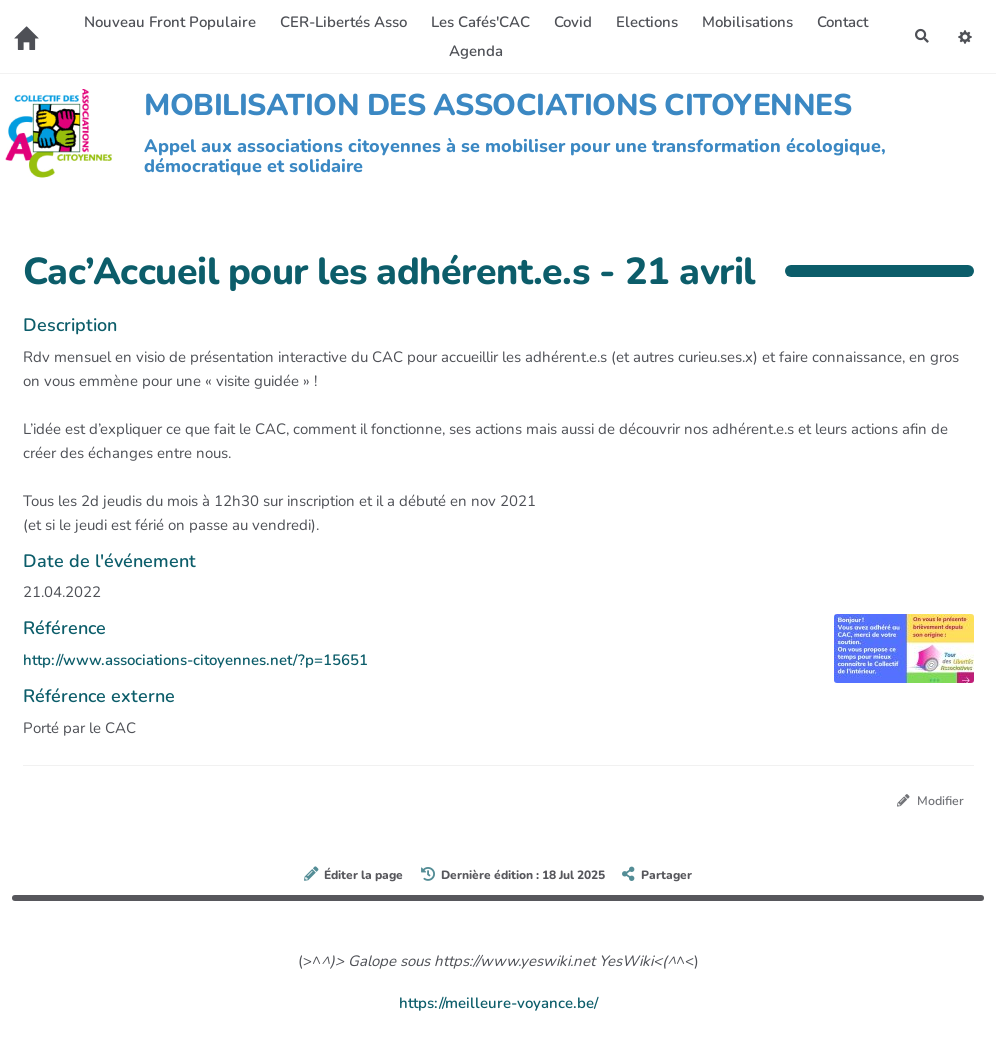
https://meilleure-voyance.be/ (498, 1004)
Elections (644, 22)
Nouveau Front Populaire (167, 22)
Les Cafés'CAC (477, 22)
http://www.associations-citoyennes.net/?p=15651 (195, 660)
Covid (570, 22)
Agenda (473, 51)
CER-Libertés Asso (340, 22)
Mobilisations (744, 22)
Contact (839, 22)
